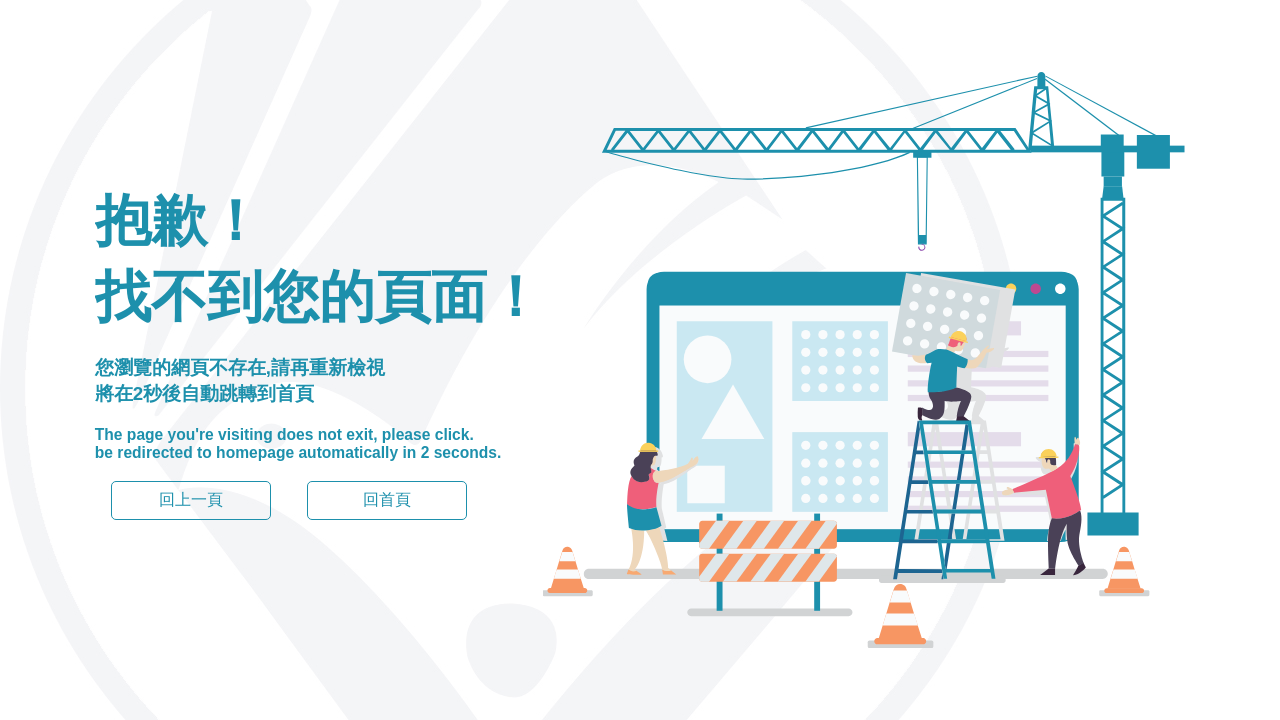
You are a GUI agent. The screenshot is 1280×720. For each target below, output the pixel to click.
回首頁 (387, 499)
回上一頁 (191, 499)
